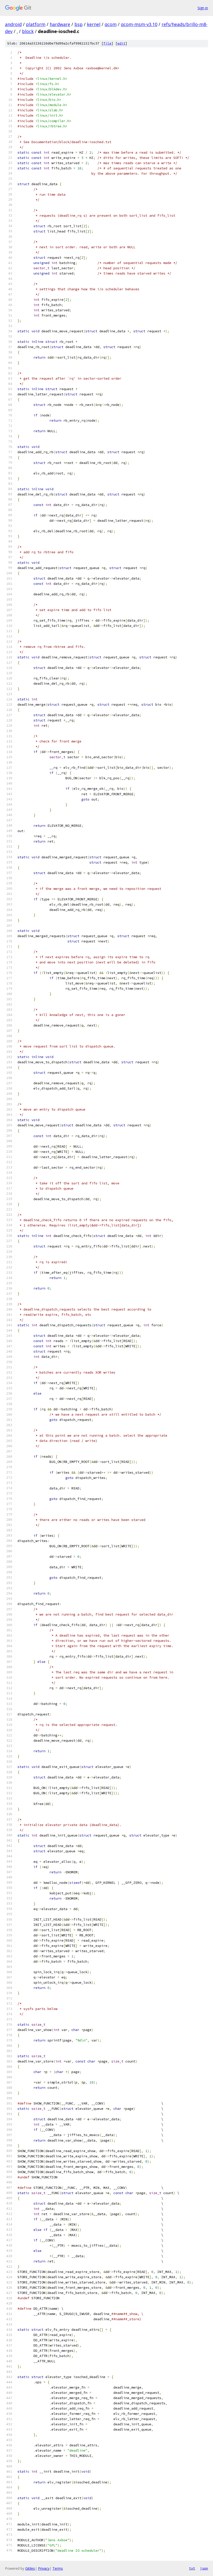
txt (192, 2568)
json (204, 2568)
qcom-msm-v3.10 (139, 24)
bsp (78, 24)
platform (35, 24)
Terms (57, 2568)
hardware (60, 24)
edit (121, 43)
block (28, 31)
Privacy (43, 2568)
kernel (93, 24)
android (13, 24)
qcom (111, 24)
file (107, 43)
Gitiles (30, 2568)
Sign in (203, 8)
